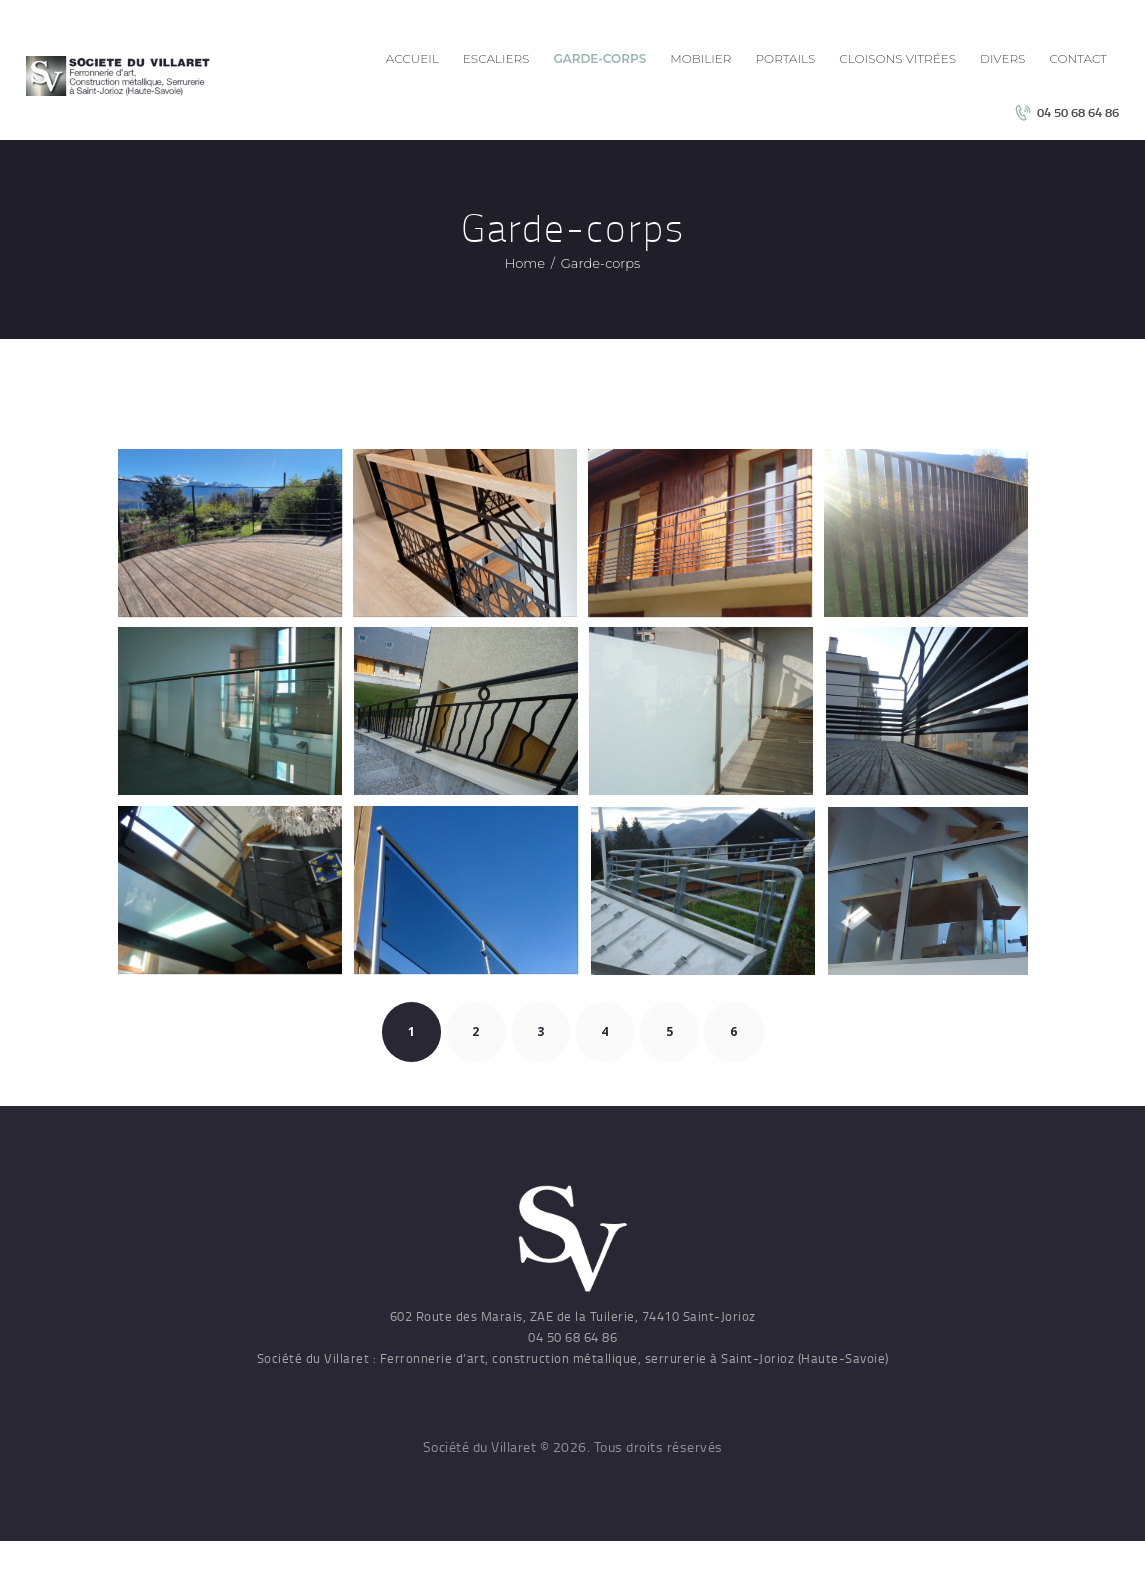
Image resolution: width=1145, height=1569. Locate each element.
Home (525, 263)
